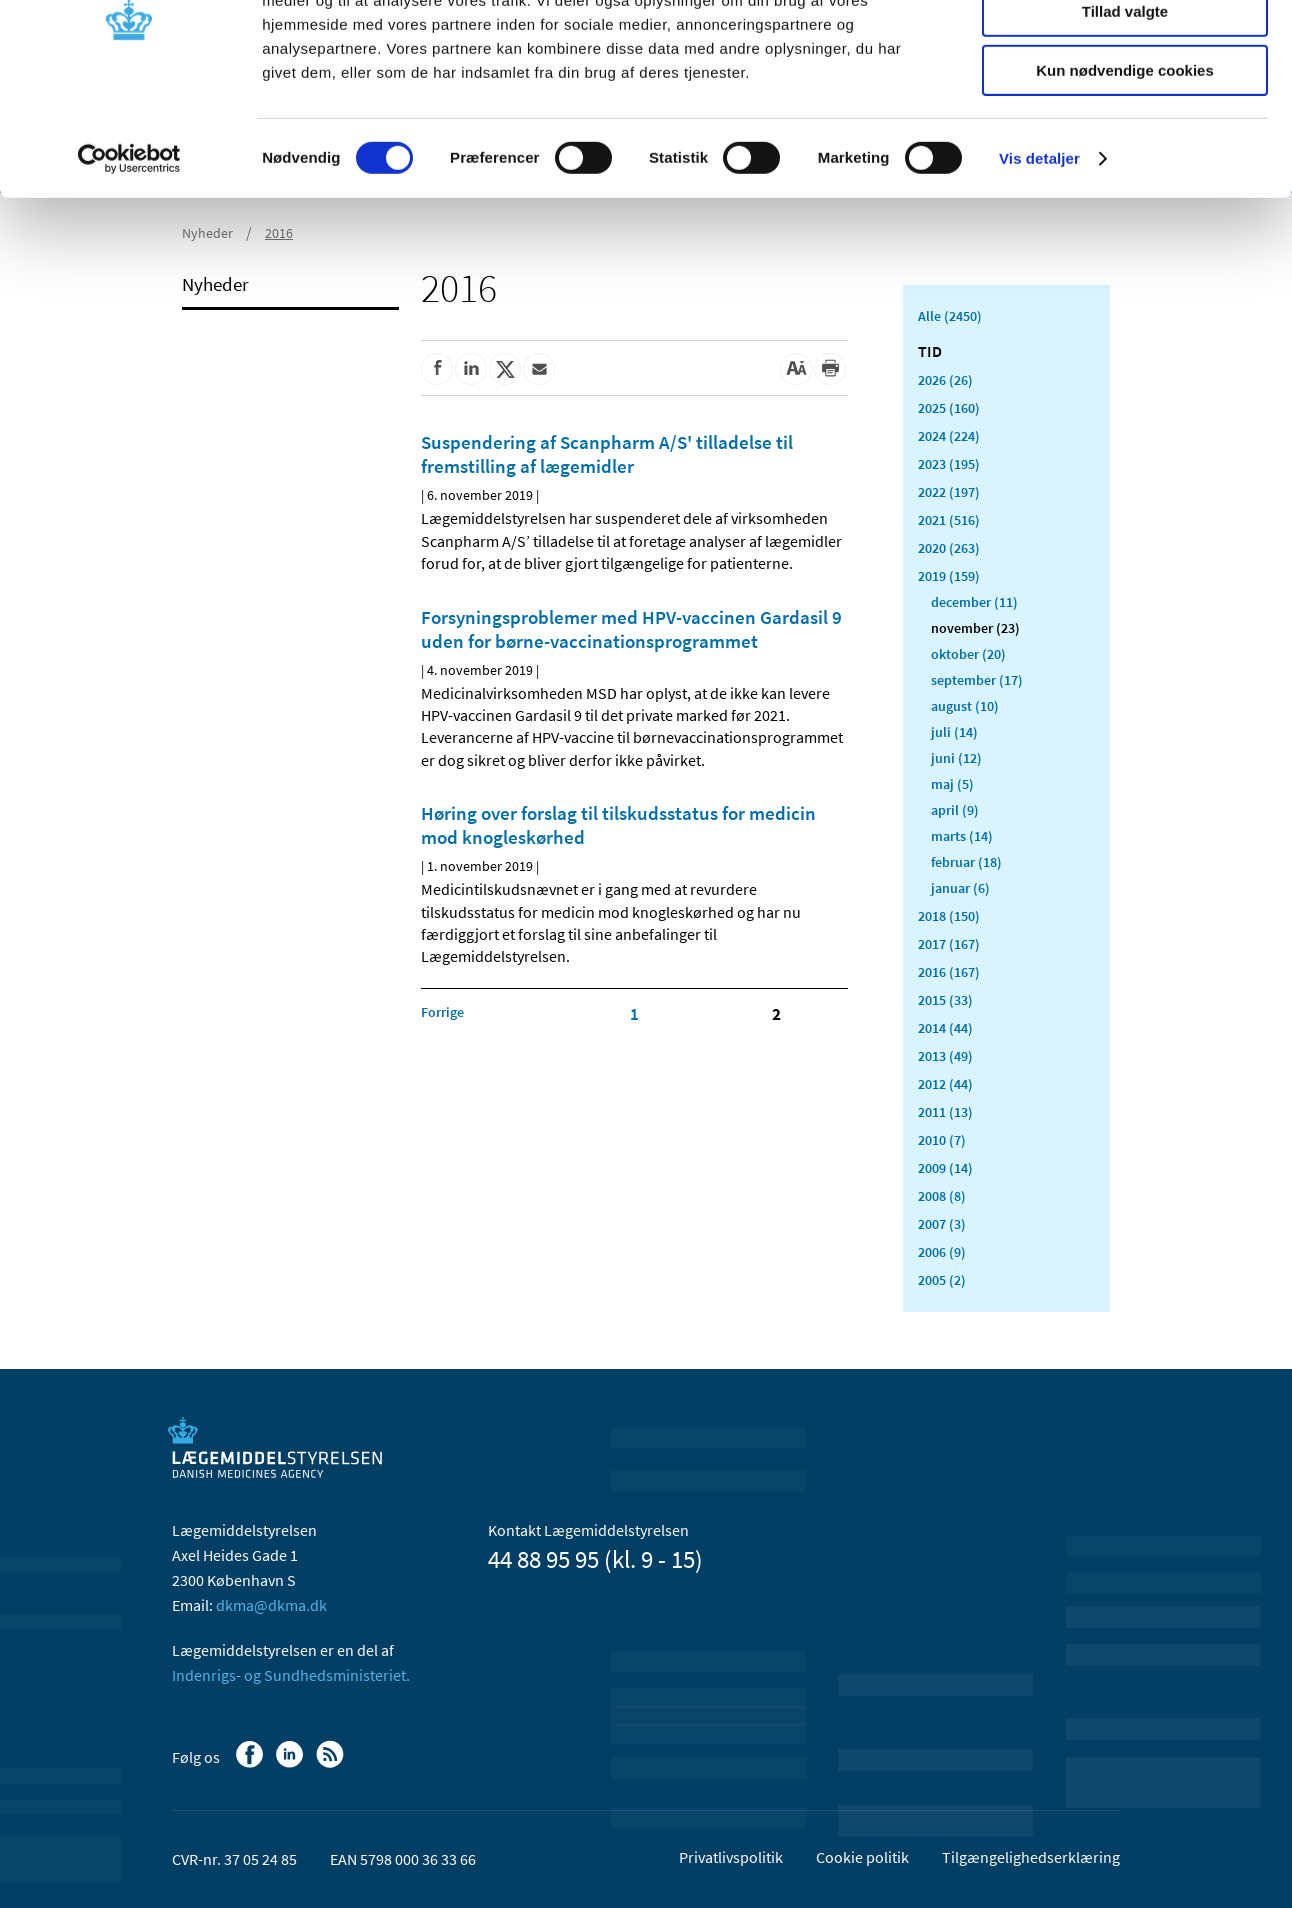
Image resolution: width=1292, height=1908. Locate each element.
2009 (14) (945, 1168)
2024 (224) (949, 436)
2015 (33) (945, 1000)
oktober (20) (968, 654)
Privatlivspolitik (731, 1857)
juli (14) (954, 732)
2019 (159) (949, 576)
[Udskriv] (830, 369)
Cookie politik (862, 1857)
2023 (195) (949, 464)
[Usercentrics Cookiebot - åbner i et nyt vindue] (129, 255)
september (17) (977, 680)
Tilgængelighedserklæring (1031, 1857)
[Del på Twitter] (505, 369)
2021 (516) (949, 520)
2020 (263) (949, 548)
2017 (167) (949, 944)
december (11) (974, 602)
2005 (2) (942, 1280)
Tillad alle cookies (1125, 49)
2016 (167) (949, 972)
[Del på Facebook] (437, 369)
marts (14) (962, 836)
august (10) (965, 706)
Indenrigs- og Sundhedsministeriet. (291, 1675)
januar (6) (960, 888)
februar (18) (966, 862)
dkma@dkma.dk (271, 1605)
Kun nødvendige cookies (1125, 166)
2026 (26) (945, 380)
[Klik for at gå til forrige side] (442, 1012)
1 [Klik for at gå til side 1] (634, 1014)
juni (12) (956, 758)
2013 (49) (945, 1056)
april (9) (955, 810)
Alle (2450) (950, 316)
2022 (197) (949, 492)
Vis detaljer (1039, 254)
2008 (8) (942, 1196)
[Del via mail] (539, 369)
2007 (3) (942, 1224)
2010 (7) (942, 1140)
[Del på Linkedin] (471, 369)
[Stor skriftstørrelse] (796, 369)
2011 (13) (945, 1112)
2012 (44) (945, 1084)
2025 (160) (949, 408)
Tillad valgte (1125, 108)
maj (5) (952, 784)
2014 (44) (945, 1028)
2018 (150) (949, 916)
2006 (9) (942, 1252)
